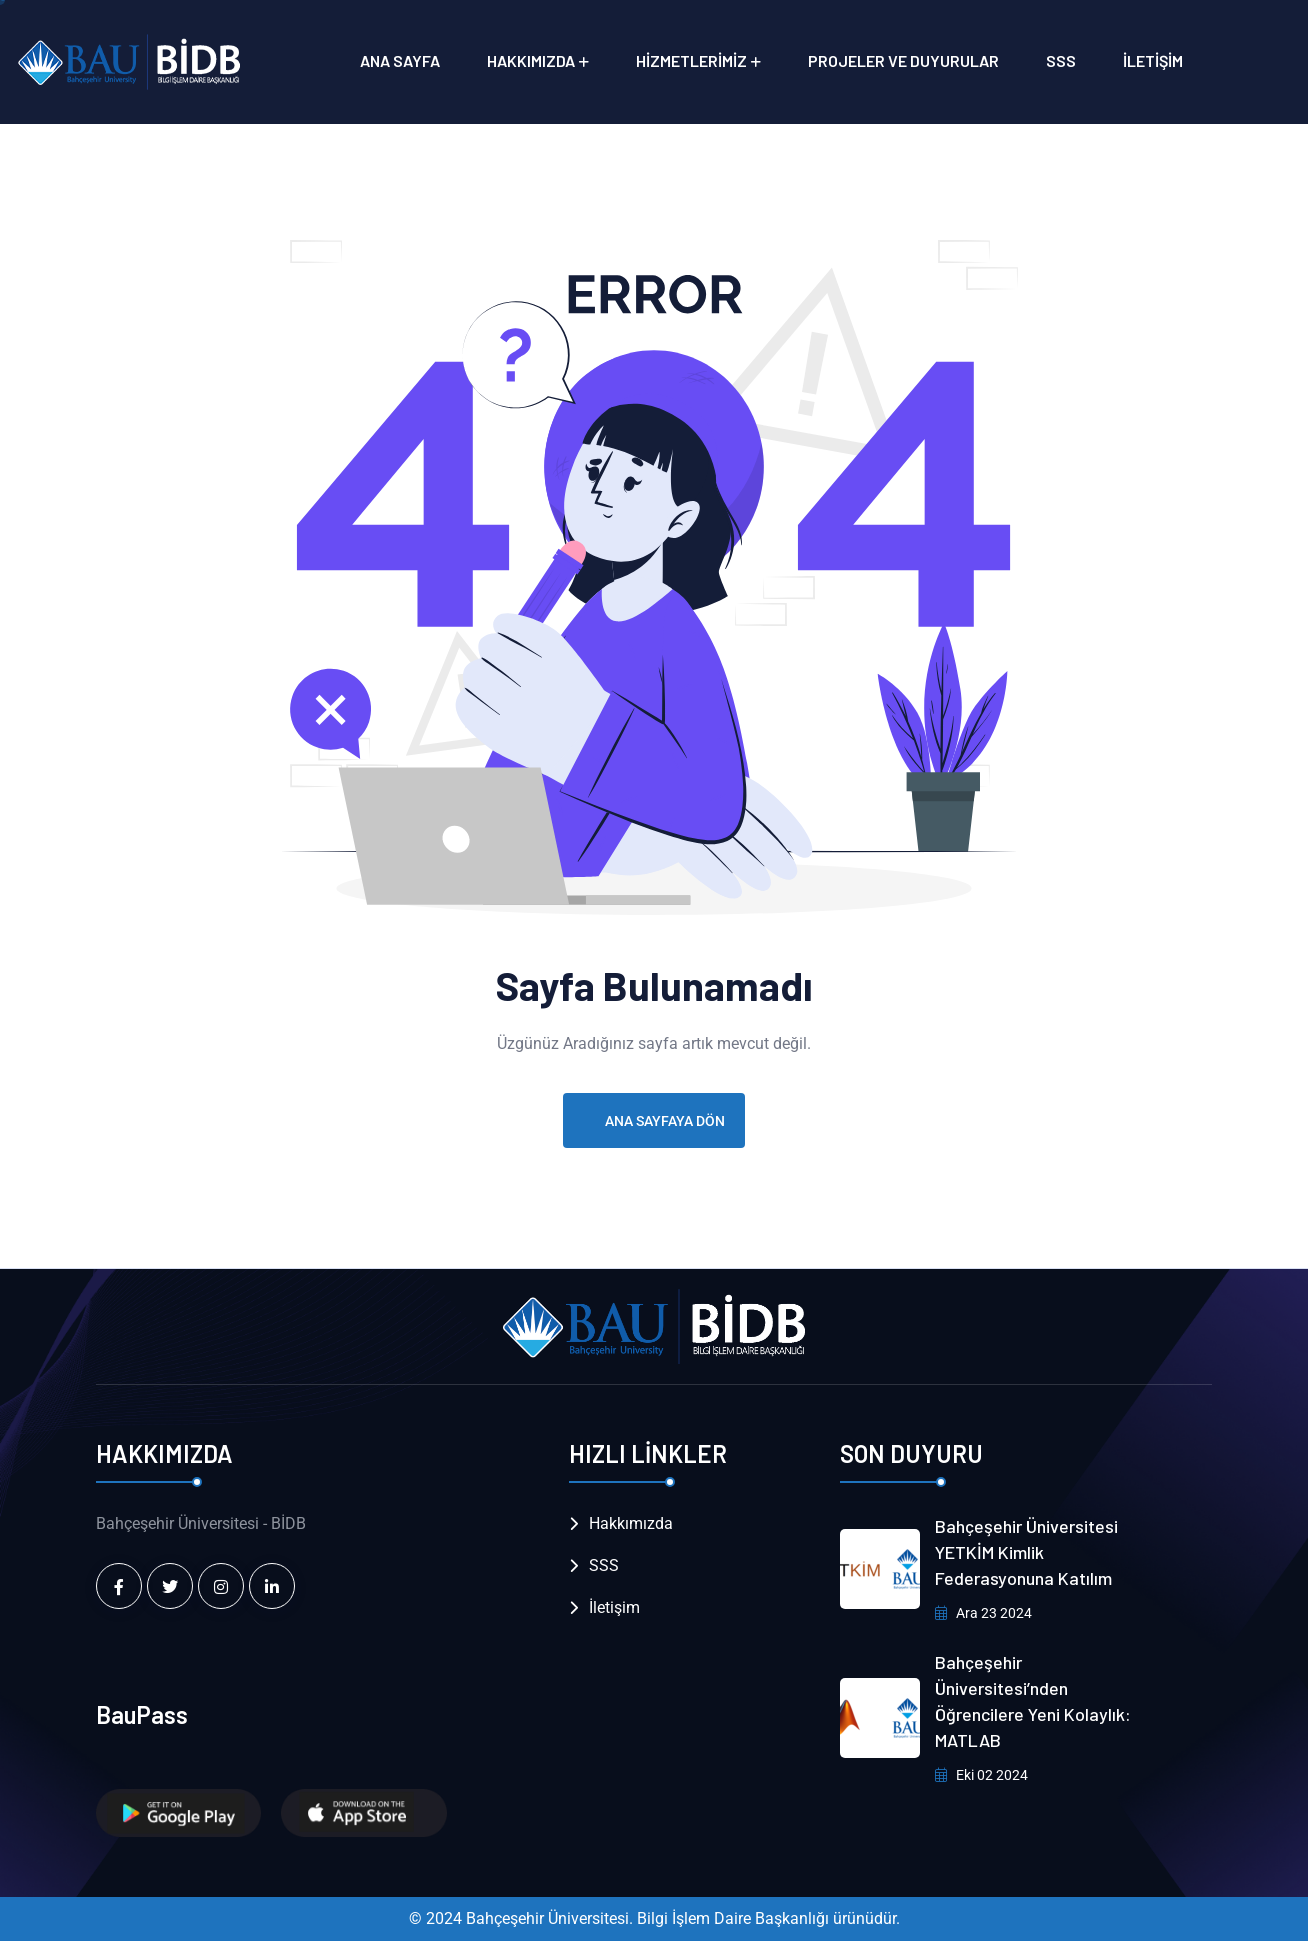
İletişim (1153, 60)
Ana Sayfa (400, 60)
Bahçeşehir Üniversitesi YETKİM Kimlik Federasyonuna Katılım (1026, 1552)
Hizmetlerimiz (691, 60)
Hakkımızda (531, 60)
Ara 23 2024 (983, 1613)
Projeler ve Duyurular (903, 60)
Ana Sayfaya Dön (654, 1121)
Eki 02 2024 (981, 1775)
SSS (1061, 60)
